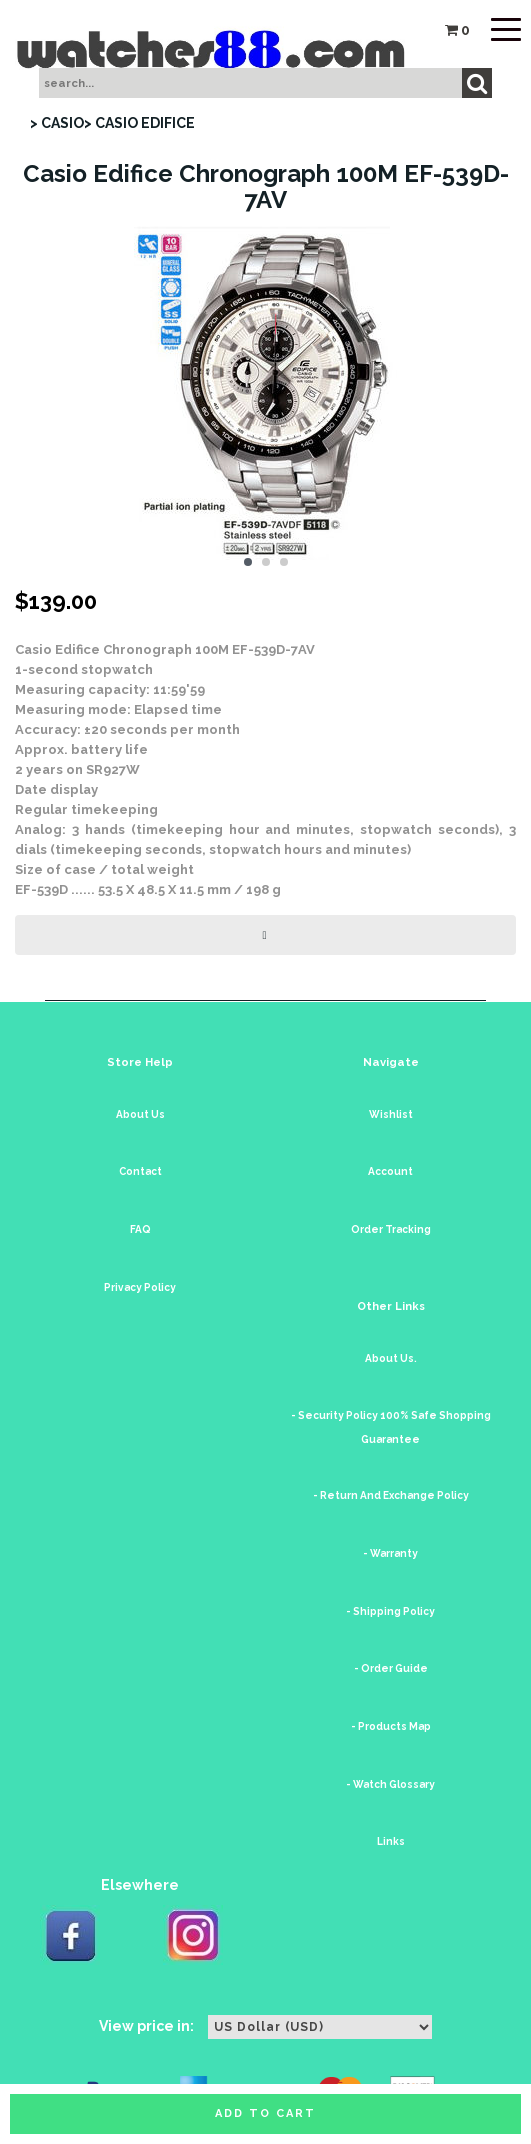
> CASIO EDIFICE (139, 123)
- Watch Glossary (390, 1784)
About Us (140, 1114)
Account (390, 1171)
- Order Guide (391, 1668)
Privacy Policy (140, 1287)
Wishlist (391, 1114)
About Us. (391, 1358)
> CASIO (57, 123)
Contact (140, 1171)
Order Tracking (391, 1229)
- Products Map (391, 1726)
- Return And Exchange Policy (391, 1495)
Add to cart (265, 2113)
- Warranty (390, 1553)
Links (391, 1841)
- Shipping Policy (390, 1611)
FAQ (140, 1229)
